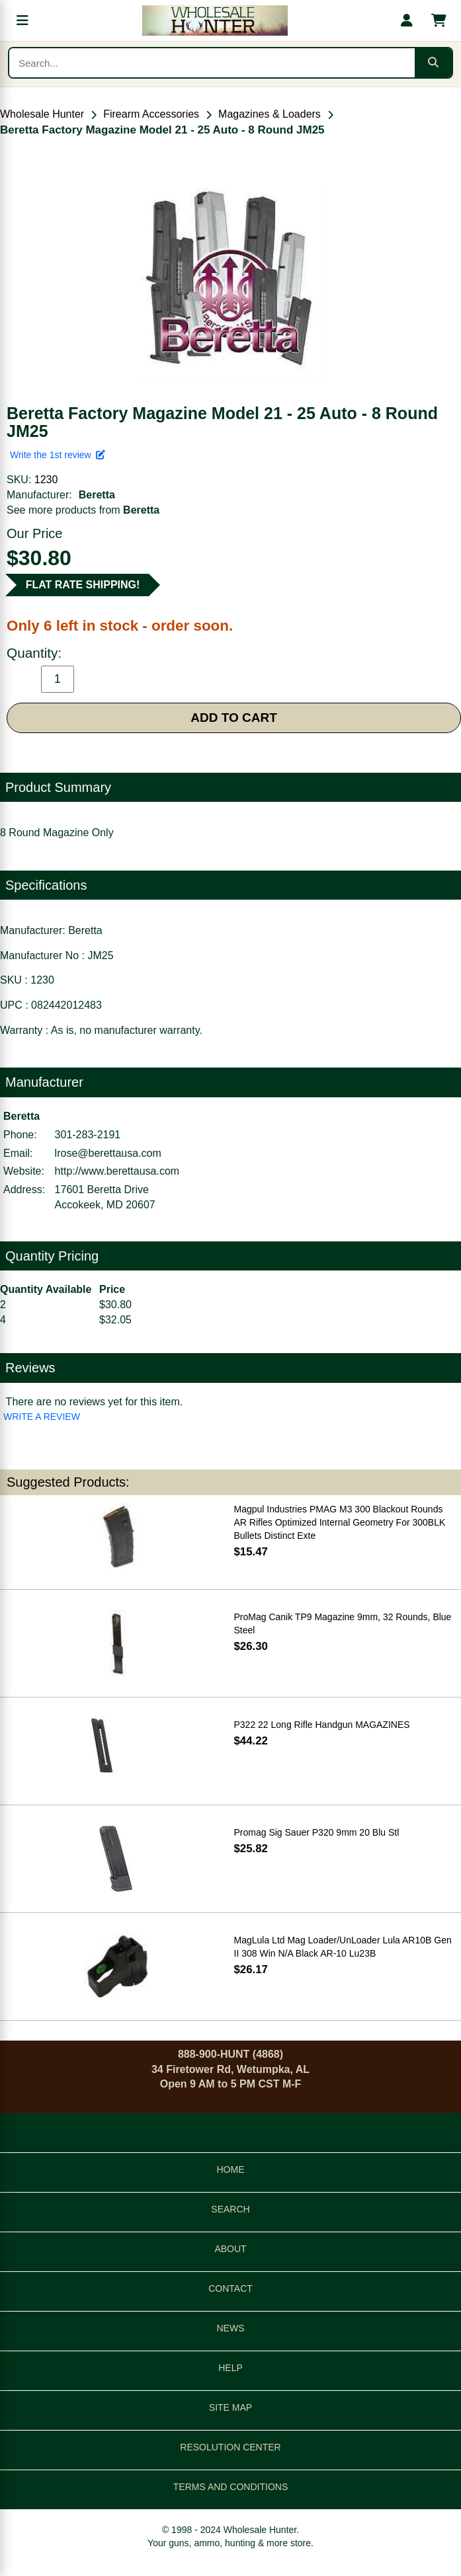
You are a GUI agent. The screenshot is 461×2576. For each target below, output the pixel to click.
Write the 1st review (57, 454)
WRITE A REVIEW (41, 1416)
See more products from (83, 510)
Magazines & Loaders (269, 114)
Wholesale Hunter (42, 114)
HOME (231, 2169)
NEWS (231, 2328)
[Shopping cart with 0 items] (438, 20)
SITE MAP (230, 2407)
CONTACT (230, 2288)
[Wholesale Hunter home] (214, 20)
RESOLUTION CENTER (230, 2447)
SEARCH (230, 2209)
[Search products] (212, 62)
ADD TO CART (233, 717)
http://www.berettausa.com (117, 1171)
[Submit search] (433, 62)
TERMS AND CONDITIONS (230, 2486)
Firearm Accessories (151, 114)
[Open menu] (22, 20)
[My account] (406, 20)
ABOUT (230, 2249)
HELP (230, 2367)
